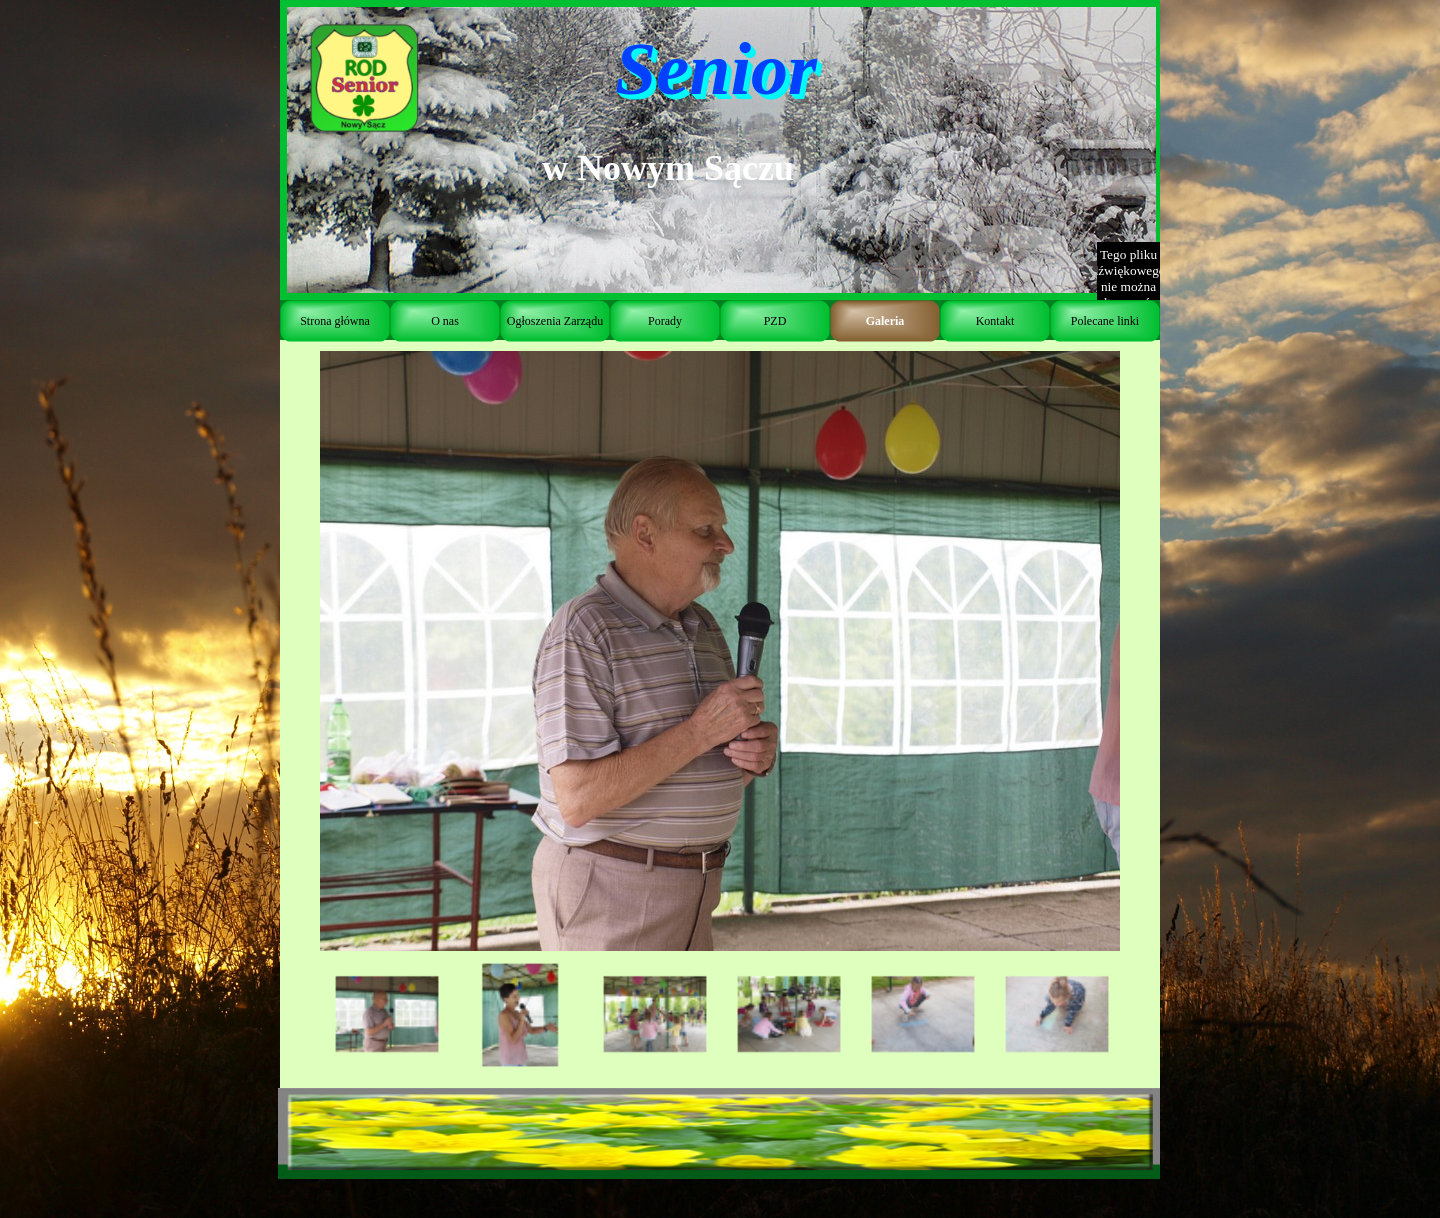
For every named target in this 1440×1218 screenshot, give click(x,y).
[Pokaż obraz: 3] (655, 1015)
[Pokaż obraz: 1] (387, 1015)
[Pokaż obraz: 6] (1057, 1015)
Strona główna (335, 321)
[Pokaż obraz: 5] (923, 1015)
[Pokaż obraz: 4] (789, 1015)
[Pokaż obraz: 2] (521, 1015)
